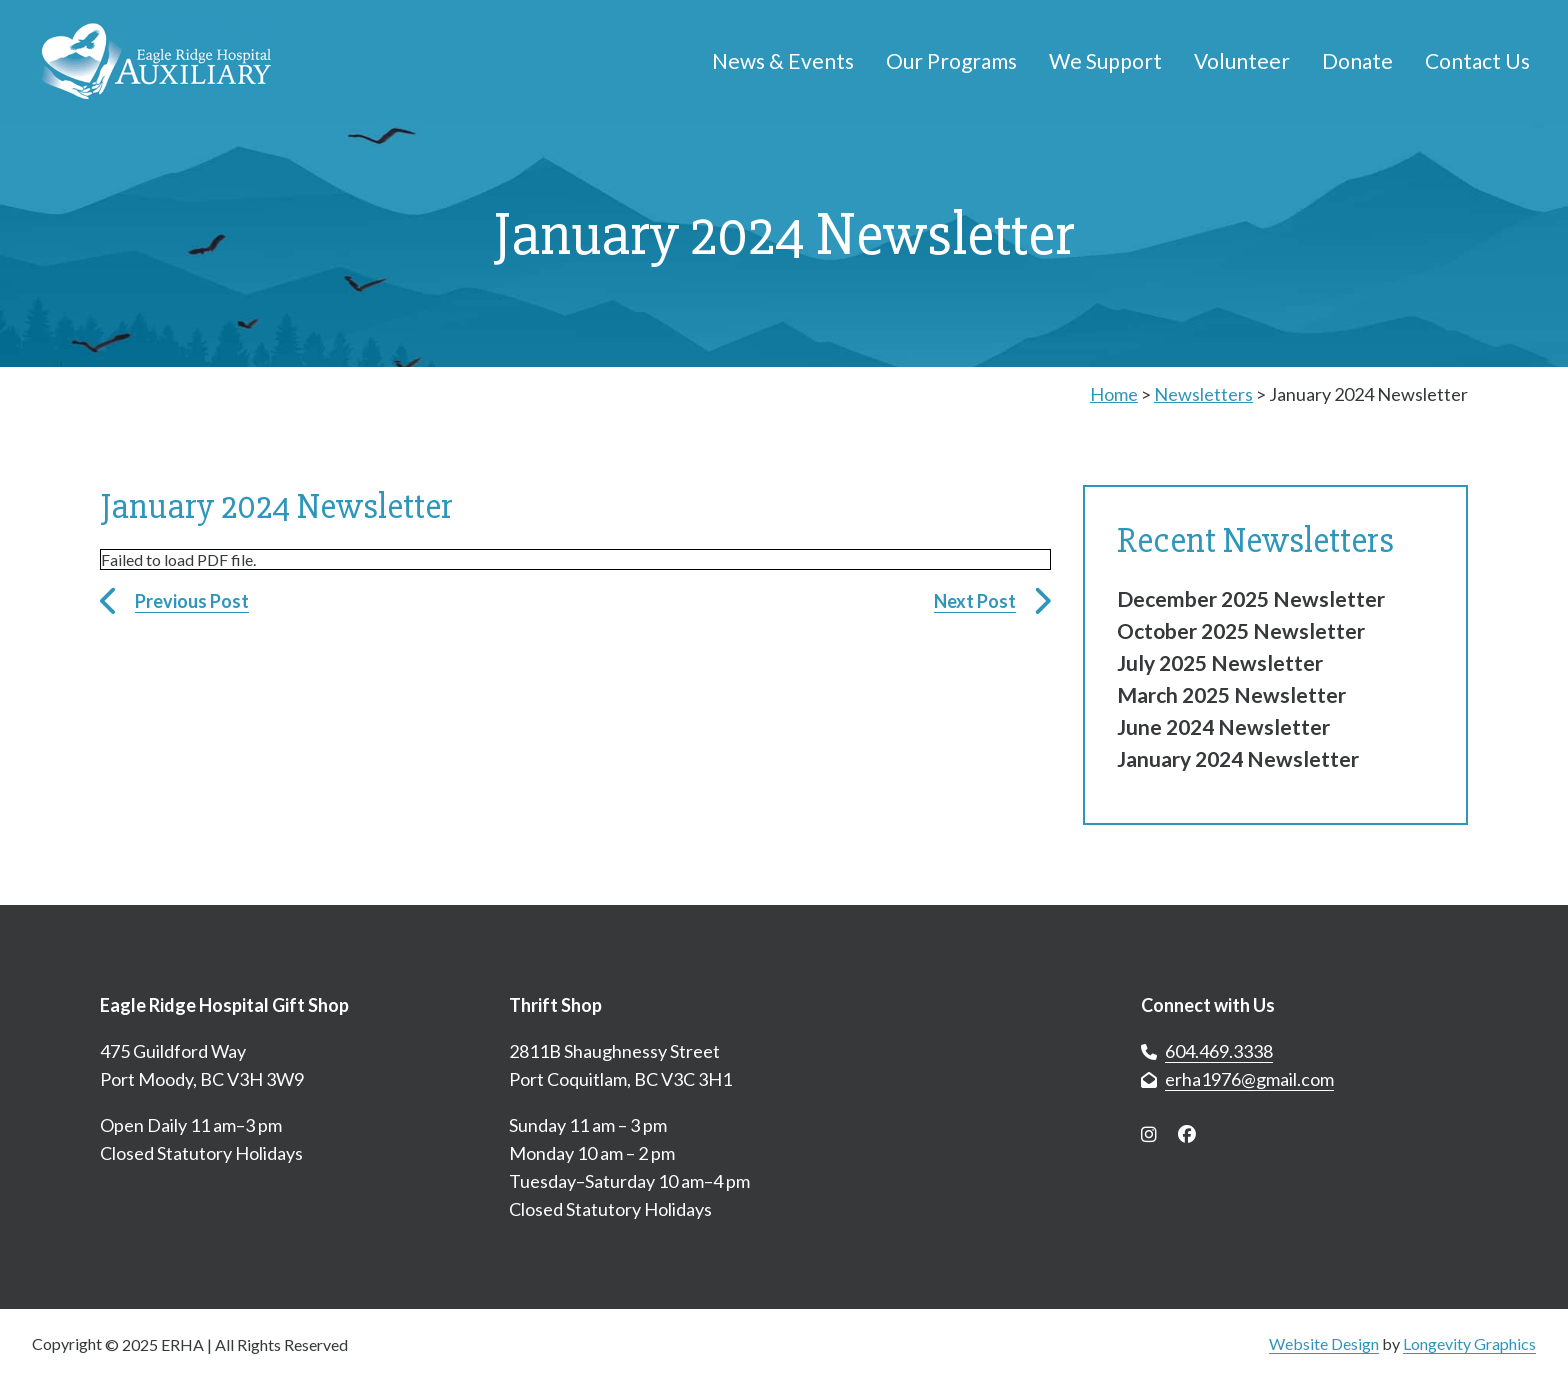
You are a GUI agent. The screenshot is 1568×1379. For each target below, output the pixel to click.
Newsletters (1203, 394)
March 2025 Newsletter (1231, 694)
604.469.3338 (1219, 1051)
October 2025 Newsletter (1241, 630)
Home (1114, 394)
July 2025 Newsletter (1220, 662)
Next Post (975, 601)
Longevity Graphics (1469, 1343)
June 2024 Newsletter (1223, 726)
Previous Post (192, 601)
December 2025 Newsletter (1251, 598)
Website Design (1324, 1343)
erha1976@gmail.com (1249, 1079)
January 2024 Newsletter (1238, 758)
